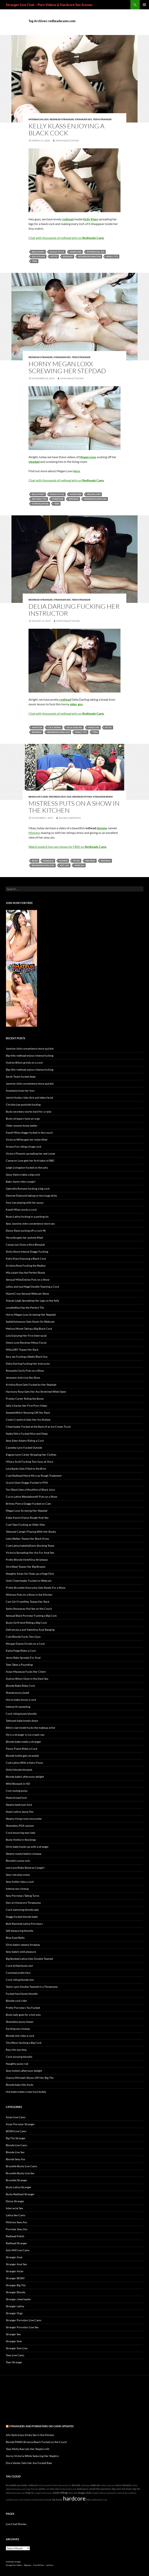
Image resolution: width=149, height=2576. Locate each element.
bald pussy (38, 251)
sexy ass (64, 865)
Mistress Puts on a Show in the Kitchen (74, 806)
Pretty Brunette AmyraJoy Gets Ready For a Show (35, 1587)
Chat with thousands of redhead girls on (66, 238)
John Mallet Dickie (67, 140)
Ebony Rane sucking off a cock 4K (26, 1230)
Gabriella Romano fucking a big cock (27, 1188)
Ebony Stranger (15, 2201)
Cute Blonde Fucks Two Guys (23, 1636)
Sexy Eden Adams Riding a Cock (25, 1440)
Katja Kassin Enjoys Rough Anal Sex (27, 1517)
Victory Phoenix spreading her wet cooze (30, 1153)
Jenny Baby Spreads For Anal (23, 1657)
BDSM (35, 860)
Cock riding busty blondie (21, 1713)
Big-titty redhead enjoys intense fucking (29, 1055)
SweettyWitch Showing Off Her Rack (28, 1412)
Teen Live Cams (15, 2355)
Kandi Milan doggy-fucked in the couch (29, 1132)
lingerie (29, 2492)
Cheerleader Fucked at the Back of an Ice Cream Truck (38, 1426)
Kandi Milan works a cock (21, 1209)
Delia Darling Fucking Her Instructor (74, 609)
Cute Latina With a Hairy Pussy (24, 1762)
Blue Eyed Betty (15, 1937)
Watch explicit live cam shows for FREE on (68, 846)
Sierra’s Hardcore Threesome (23, 1902)
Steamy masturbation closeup (23, 1853)
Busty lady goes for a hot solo (23, 2014)
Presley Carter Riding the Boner (25, 1398)
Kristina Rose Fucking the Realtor (26, 1265)
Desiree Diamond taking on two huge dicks (31, 1195)
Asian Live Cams (15, 2117)
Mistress (34, 832)
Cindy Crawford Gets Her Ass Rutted (28, 1419)
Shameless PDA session (20, 1825)
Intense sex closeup (17, 1888)
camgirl (37, 2493)
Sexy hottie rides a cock (20, 1881)
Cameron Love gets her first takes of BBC (30, 1160)
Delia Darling (74, 727)
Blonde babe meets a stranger (23, 1741)
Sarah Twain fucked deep (21, 1076)
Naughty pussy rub (17, 2063)
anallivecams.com (14, 2499)
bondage (48, 860)
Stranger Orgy (14, 2313)
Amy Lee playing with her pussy (24, 1202)
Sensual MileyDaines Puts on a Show (27, 1279)
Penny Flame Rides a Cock (21, 1748)
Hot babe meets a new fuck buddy (26, 2091)
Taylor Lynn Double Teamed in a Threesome (32, 1986)
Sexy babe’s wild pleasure (21, 1951)
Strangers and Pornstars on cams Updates (41, 2426)
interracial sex (95, 251)
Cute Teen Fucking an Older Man (25, 1524)
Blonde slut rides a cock (20, 2035)
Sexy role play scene (18, 1874)
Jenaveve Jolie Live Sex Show (23, 1377)
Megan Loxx (93, 494)
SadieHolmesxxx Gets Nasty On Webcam (30, 1321)
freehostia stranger (13, 2562)
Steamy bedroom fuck (19, 1804)
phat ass (103, 2493)
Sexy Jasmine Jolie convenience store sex (30, 1223)
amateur (37, 727)
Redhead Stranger (62, 119)
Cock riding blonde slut (20, 1979)
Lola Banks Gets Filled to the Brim (26, 1468)
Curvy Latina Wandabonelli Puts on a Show (31, 1496)
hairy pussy (47, 2493)
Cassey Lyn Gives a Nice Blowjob (25, 1244)
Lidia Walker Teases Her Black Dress (27, 1538)
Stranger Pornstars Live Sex (22, 2327)
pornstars (106, 2489)
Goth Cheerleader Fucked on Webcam (29, 1580)
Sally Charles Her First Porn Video (26, 1405)
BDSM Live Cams (38, 796)
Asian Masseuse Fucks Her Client (26, 1671)
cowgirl (95, 2493)
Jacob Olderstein (70, 817)
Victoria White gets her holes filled (26, 1139)
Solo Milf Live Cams (17, 2250)
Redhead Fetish (82, 796)
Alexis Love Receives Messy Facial (26, 1342)
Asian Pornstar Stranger (20, 2124)
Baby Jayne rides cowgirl (21, 1181)
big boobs (57, 2499)
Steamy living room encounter (24, 1818)
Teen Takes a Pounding (19, 1664)
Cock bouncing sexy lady (20, 1832)
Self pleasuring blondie (19, 1930)
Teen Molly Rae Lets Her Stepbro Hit (27, 2449)
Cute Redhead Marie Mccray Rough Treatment (34, 1475)
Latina (135, 2485)
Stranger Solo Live (16, 2348)
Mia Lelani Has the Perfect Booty (25, 1272)
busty (119, 2485)
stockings (85, 2485)
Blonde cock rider (16, 2000)
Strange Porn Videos (14, 2565)
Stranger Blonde (15, 2292)
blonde (76, 2485)
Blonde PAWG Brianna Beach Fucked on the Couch (36, 2442)
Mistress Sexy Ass (60, 796)
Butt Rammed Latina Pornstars (24, 1923)
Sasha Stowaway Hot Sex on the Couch (29, 1608)
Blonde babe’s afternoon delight (25, 1776)
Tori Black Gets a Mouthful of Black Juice (30, 1489)
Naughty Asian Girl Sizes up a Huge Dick (30, 1573)
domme (63, 860)
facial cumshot (44, 2485)
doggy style (57, 251)
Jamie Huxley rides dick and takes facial (29, 1097)
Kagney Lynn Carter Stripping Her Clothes (31, 1454)
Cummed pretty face (18, 1972)
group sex (112, 2493)
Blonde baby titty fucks (19, 2084)
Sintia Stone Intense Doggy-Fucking (27, 1251)
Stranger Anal (14, 2257)
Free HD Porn (38, 2565)
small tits (112, 256)
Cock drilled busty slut (19, 1965)
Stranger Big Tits (16, 2285)
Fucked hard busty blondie (22, 1993)
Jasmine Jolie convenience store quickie (30, 1048)
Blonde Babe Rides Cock (20, 1685)
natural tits (39, 499)
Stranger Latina (15, 2306)
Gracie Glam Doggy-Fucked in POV (27, 1482)
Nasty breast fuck (16, 1797)
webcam (79, 865)
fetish (76, 860)
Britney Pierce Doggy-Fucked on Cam (28, 1503)
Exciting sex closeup (18, 2028)
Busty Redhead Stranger (20, 2194)
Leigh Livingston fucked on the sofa (27, 1167)
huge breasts (32, 2489)
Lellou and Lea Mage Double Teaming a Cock (32, 1286)
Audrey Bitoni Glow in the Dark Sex (27, 1678)
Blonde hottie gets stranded (22, 1755)
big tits (136, 2489)
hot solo (54, 2489)
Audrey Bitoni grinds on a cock (24, 1062)
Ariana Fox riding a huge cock (23, 1146)
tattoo (104, 2485)
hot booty (126, 2489)
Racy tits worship (16, 2049)
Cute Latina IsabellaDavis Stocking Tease (30, 1545)
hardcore (75, 251)
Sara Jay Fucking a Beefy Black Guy (27, 1356)
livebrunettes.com (68, 2489)
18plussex (27, 2565)
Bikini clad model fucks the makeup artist (30, 1727)
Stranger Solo (14, 2341)
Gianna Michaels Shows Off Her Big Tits (30, 2077)
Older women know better (21, 1125)
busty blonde (45, 2499)
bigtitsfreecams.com (15, 2493)
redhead (68, 256)
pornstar (57, 499)
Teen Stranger (102, 119)
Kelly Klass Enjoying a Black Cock (66, 129)
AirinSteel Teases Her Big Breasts (25, 1566)
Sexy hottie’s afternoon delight (24, 2070)
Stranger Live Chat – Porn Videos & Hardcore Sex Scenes (49, 5)
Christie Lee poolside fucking (23, 1104)
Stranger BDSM (103, 796)
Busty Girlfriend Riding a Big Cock (26, 1622)
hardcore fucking (31, 2499)
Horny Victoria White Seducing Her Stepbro (32, 2456)
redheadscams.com (89, 256)
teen (34, 261)
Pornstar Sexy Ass (16, 2229)
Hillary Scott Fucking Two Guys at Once (29, 1461)
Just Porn (49, 2565)
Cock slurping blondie (19, 2056)
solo (48, 2489)
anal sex (111, 2485)
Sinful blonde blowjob (19, 1769)
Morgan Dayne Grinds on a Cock (25, 1643)
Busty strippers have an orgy (23, 1118)
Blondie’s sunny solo (18, 1860)
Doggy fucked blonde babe (22, 1916)
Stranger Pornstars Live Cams (23, 2320)
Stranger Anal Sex (16, 2264)
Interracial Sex (39, 119)
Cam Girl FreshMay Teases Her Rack (27, 1601)
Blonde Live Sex (15, 2152)
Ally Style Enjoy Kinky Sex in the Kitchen (30, 2435)
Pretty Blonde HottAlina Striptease (27, 1559)
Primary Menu (144, 4)
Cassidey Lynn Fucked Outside (24, 1447)
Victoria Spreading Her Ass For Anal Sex (30, 1552)
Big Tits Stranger (16, 2138)
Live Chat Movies (16, 2524)
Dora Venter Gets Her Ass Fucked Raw (29, 2463)
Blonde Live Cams (16, 2145)
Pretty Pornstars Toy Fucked (23, 2007)
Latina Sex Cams (15, 2215)
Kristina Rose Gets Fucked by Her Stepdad (31, 1384)
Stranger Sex (83, 119)
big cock (116, 2489)
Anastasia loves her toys (20, 1090)
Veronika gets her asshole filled (24, 1237)
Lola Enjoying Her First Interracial (26, 1335)
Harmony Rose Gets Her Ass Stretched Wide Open (36, 1391)
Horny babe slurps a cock (21, 1699)
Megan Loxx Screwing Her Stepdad (26, 1510)
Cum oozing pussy (17, 1790)
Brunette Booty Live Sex (20, 2173)
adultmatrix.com (99, 2499)
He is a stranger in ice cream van (25, 1734)
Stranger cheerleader (18, 2299)
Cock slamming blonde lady (22, 1909)
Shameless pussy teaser (20, 2021)
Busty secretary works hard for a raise (28, 1111)
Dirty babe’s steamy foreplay (23, 1944)
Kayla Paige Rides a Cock (21, 1650)
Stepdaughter (40, 503)
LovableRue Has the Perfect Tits (25, 1307)
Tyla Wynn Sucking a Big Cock (24, 2042)
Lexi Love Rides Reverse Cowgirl (25, 1867)
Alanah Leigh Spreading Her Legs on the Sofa (32, 1300)
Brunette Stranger (16, 2180)
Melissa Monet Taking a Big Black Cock (29, 1328)
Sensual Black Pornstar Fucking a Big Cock (31, 1615)
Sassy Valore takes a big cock (23, 1174)
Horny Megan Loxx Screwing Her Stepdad (67, 367)
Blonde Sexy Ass (15, 2159)
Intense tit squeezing (18, 1706)
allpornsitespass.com (15, 2489)
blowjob (126, 2485)
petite (53, 256)
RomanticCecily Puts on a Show (25, 1370)
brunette (11, 2485)
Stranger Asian (14, 2271)
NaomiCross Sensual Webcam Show (27, 1293)
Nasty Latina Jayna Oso (20, 1811)
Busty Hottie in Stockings (21, 1839)
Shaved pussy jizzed (17, 1692)
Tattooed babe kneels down (22, 1720)
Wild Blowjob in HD (18, 1783)
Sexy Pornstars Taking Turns (22, 1895)
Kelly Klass (38, 256)
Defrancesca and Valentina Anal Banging (30, 1629)
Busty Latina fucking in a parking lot (27, 1216)
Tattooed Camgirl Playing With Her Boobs (31, 1531)
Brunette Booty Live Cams (21, 2166)
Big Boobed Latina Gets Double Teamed (29, 1958)
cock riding (54, 727)
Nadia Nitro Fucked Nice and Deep (27, 1433)
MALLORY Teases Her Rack (22, 1349)
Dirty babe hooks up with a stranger (27, 1846)
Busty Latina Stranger (18, 2187)
